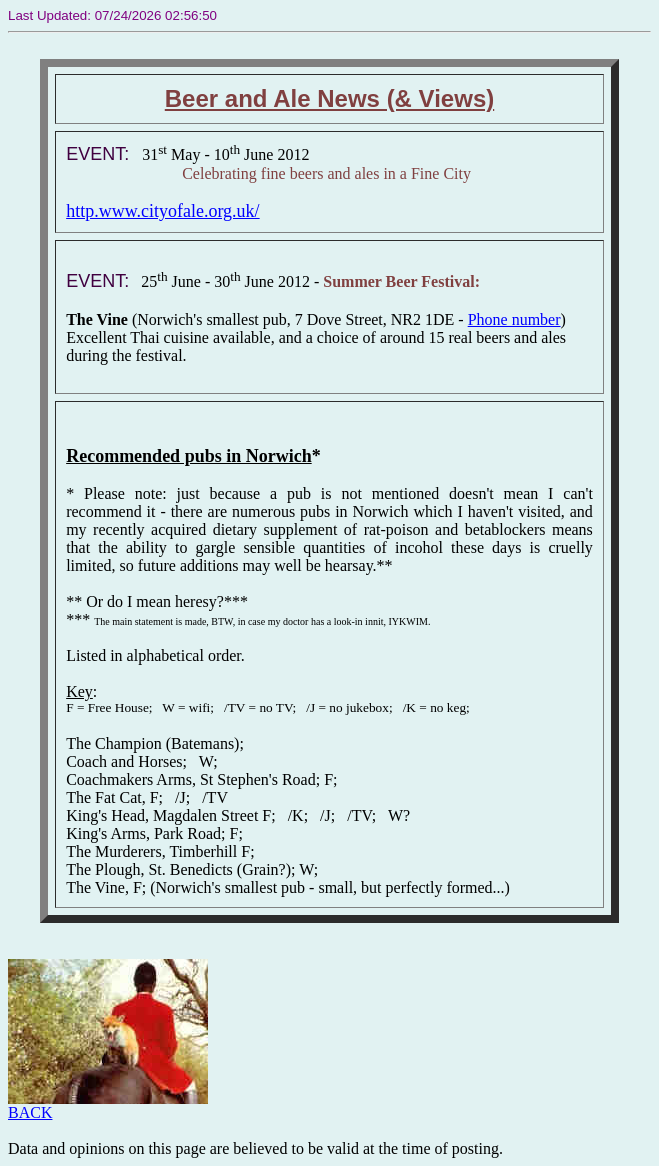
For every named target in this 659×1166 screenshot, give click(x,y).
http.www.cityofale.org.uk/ (162, 211)
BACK (108, 1105)
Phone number (514, 319)
